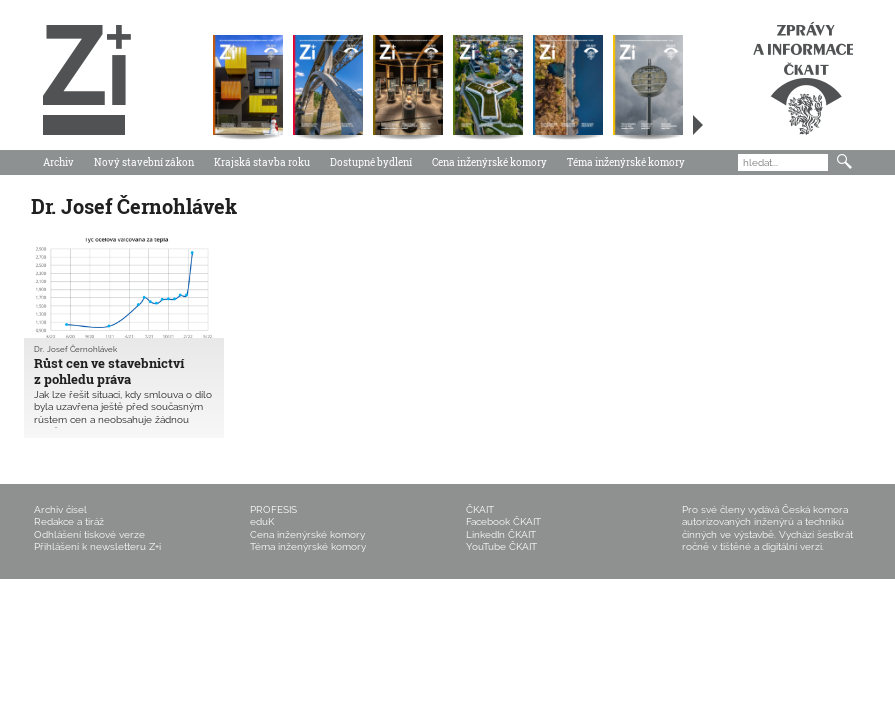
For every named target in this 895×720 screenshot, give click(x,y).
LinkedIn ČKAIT (501, 534)
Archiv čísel (60, 509)
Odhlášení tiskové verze (89, 534)
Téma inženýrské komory (626, 162)
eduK (262, 521)
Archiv (58, 162)
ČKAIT (480, 509)
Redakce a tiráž (69, 521)
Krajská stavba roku (262, 162)
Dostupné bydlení (371, 162)
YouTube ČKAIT (501, 546)
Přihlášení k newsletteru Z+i (97, 546)
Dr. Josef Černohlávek (75, 349)
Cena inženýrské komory (489, 162)
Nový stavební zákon (144, 162)
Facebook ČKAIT (503, 521)
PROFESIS (273, 509)
